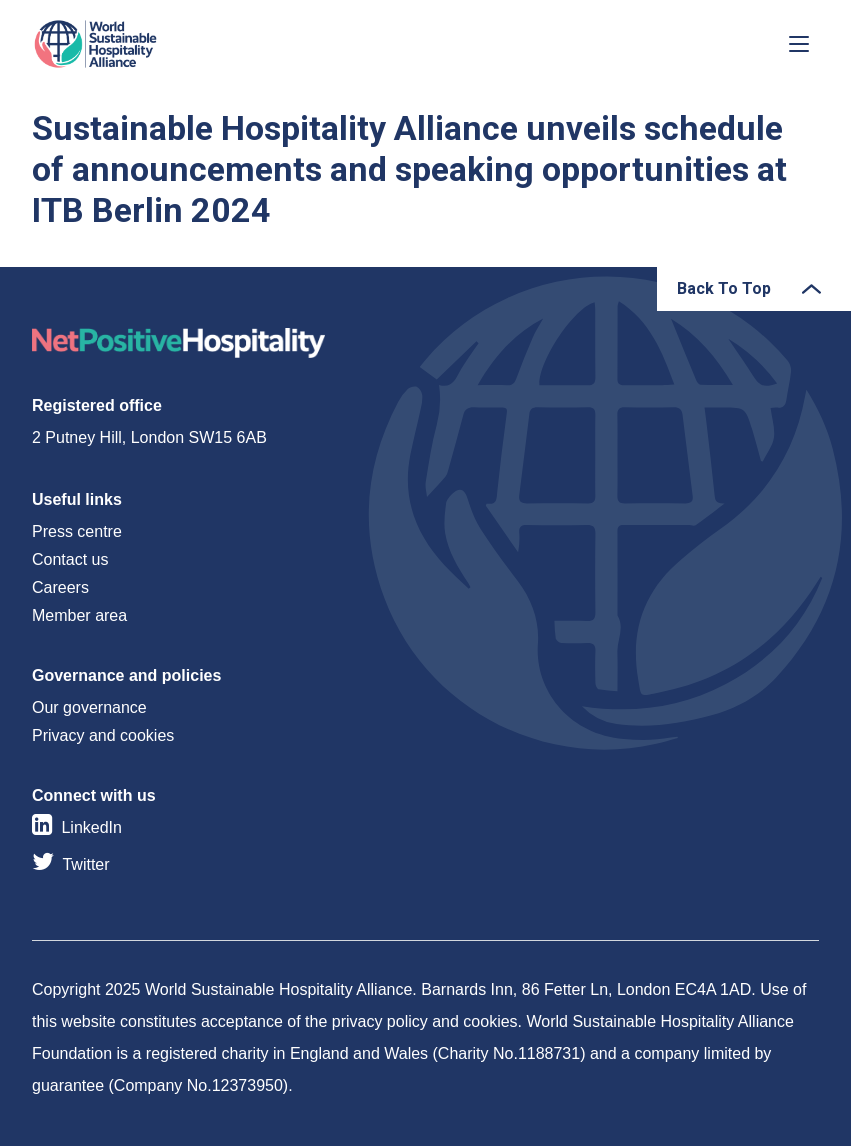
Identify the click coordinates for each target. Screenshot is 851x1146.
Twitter (85, 864)
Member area (79, 615)
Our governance (89, 707)
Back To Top (724, 288)
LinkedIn (91, 827)
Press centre (77, 531)
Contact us (70, 559)
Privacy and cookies (103, 735)
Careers (60, 587)
